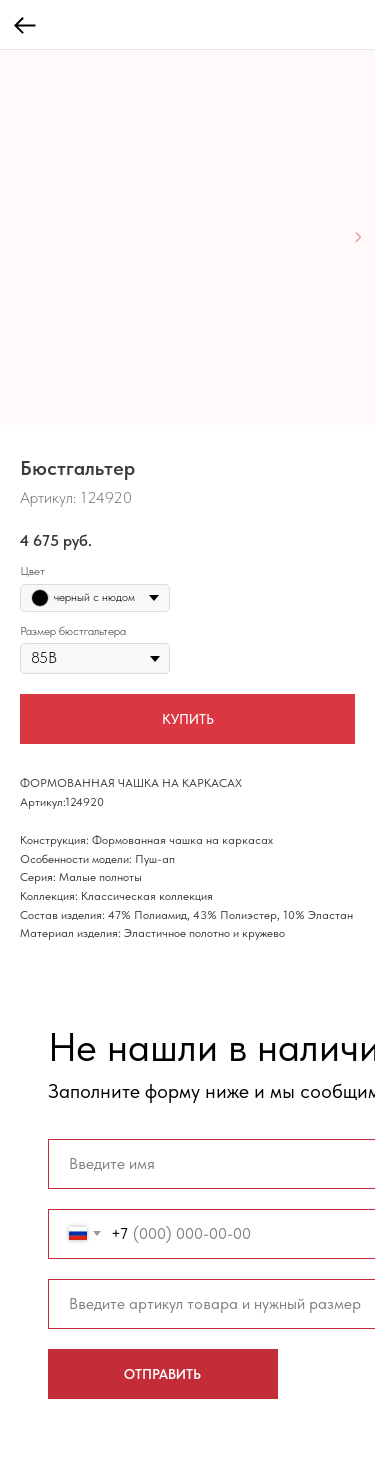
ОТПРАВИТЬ (162, 1374)
